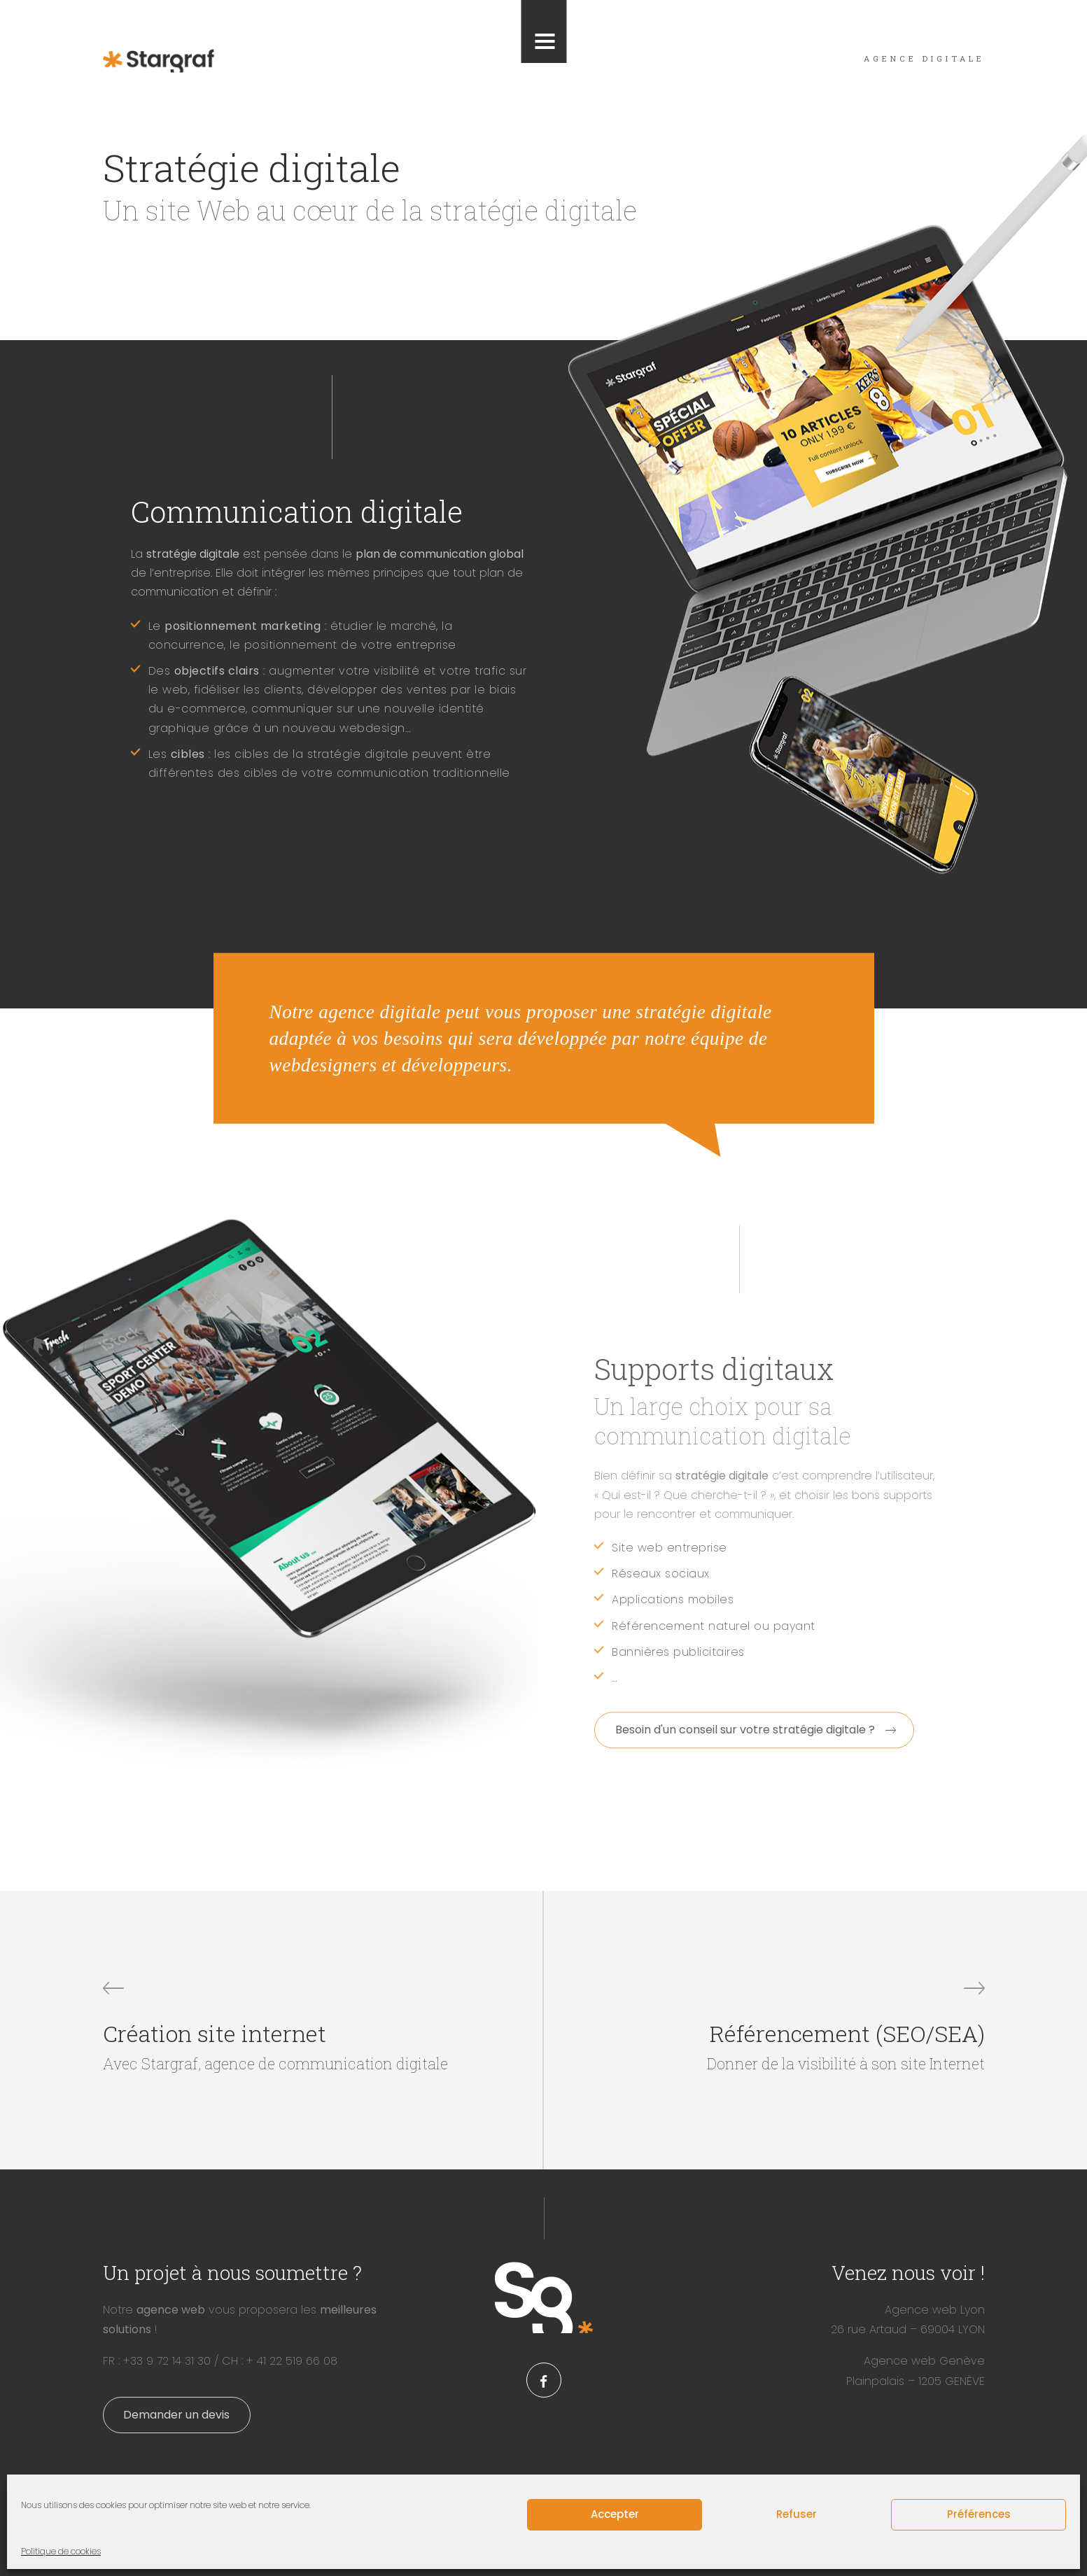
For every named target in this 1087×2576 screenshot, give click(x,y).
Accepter (615, 2514)
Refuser (796, 2514)
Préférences (979, 2514)
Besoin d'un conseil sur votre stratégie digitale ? (745, 1730)
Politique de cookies (61, 2551)
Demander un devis (176, 2415)
